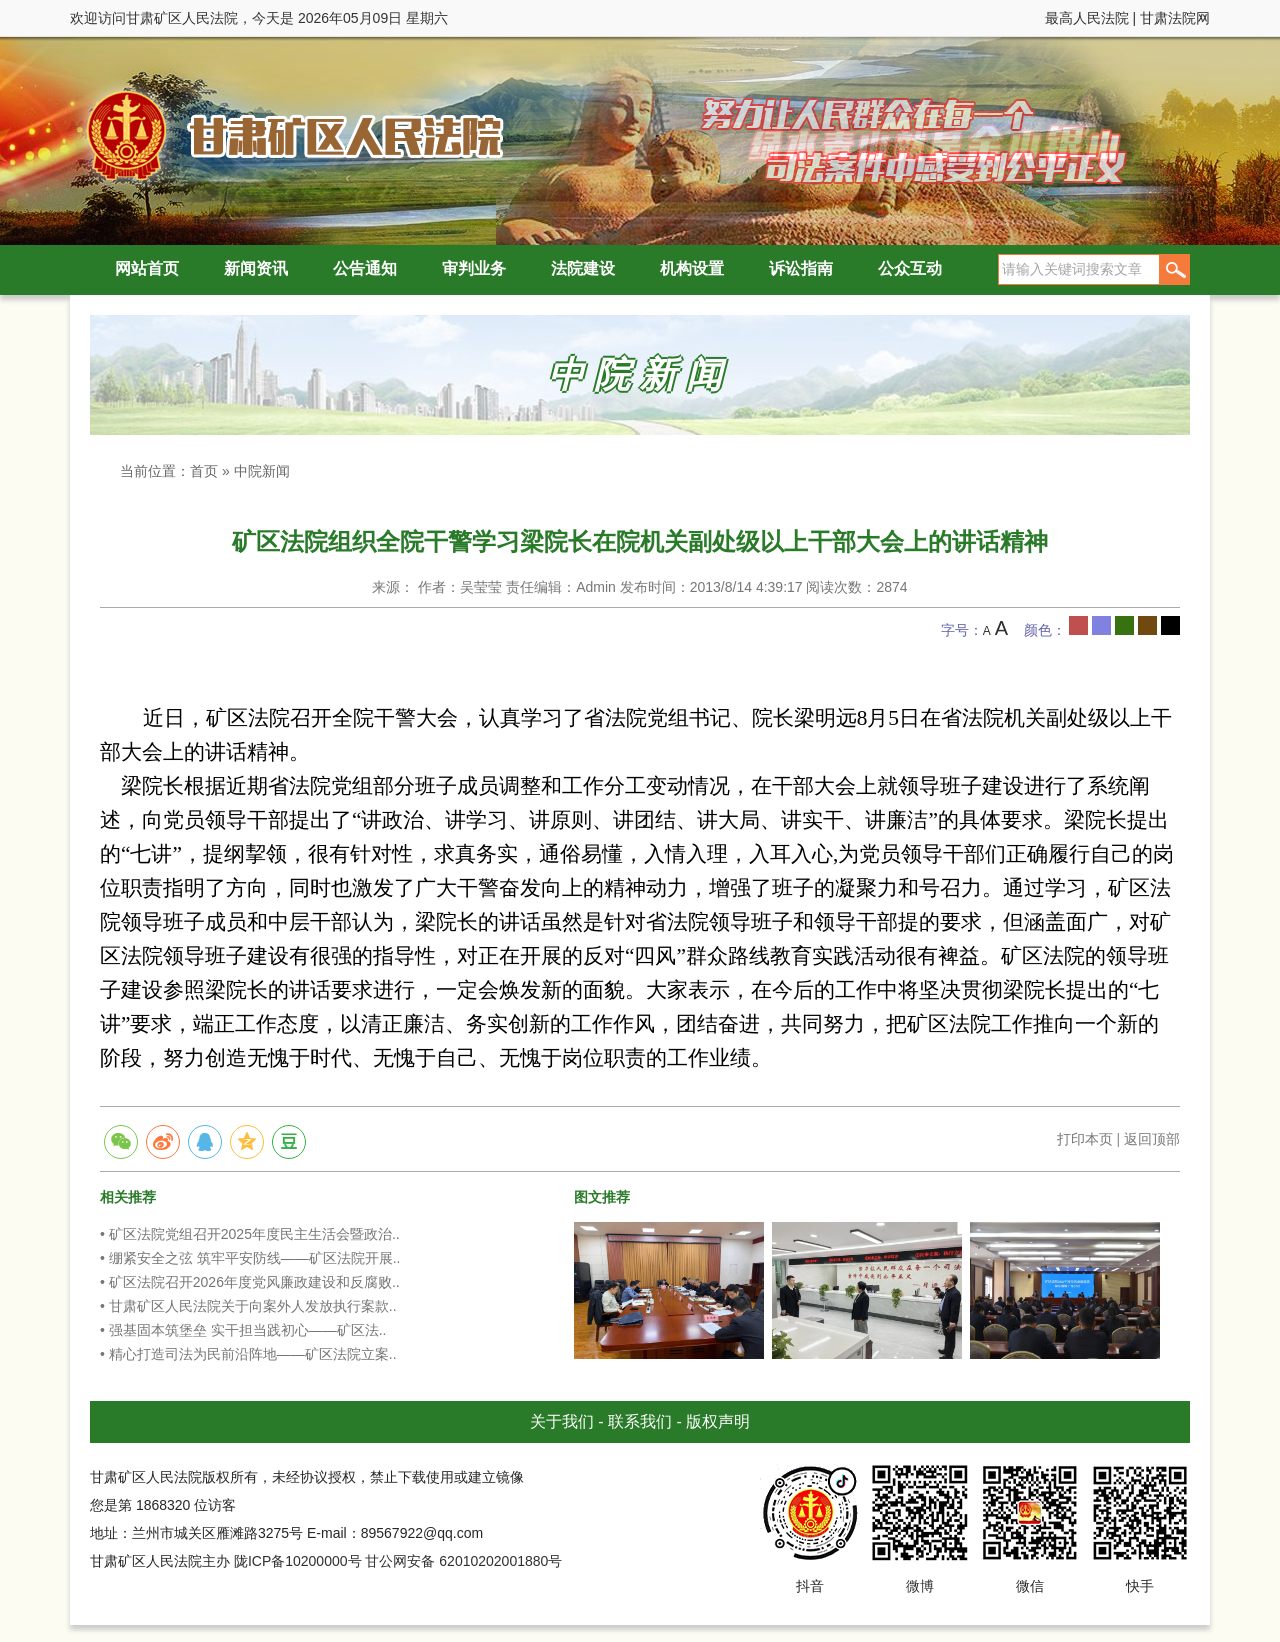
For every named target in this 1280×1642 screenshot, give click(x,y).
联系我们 (640, 1421)
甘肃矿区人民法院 (290, 134)
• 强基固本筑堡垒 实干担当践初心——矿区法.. (243, 1330)
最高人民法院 (1087, 18)
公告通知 (365, 268)
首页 (204, 471)
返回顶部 (1152, 1139)
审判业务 (474, 268)
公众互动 (910, 268)
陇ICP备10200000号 (298, 1561)
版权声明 (718, 1421)
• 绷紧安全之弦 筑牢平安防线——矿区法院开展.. (250, 1258)
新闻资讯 (256, 268)
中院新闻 (262, 471)
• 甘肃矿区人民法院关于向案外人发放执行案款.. (248, 1306)
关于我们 (562, 1421)
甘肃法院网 (1175, 18)
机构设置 (692, 268)
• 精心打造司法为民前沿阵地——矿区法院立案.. (248, 1354)
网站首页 (147, 268)
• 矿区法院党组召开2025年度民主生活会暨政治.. (250, 1234)
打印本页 (1085, 1139)
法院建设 (583, 268)
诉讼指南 (801, 268)
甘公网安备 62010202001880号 (463, 1561)
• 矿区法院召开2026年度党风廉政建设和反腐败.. (250, 1282)
